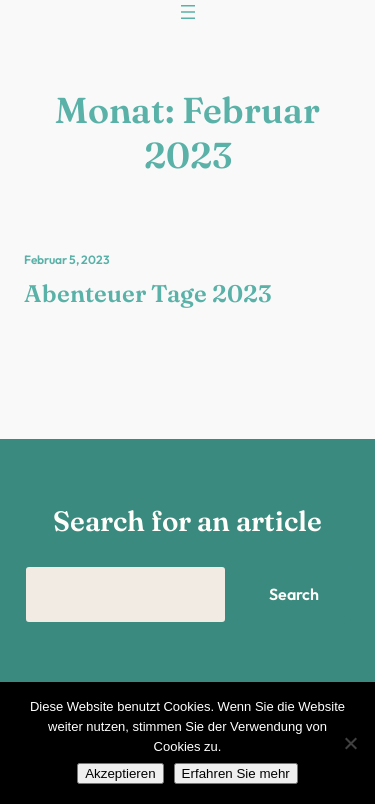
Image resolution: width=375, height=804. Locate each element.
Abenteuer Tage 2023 (147, 293)
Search (294, 594)
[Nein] (350, 743)
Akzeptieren (120, 773)
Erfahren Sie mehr (236, 773)
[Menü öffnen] (188, 12)
